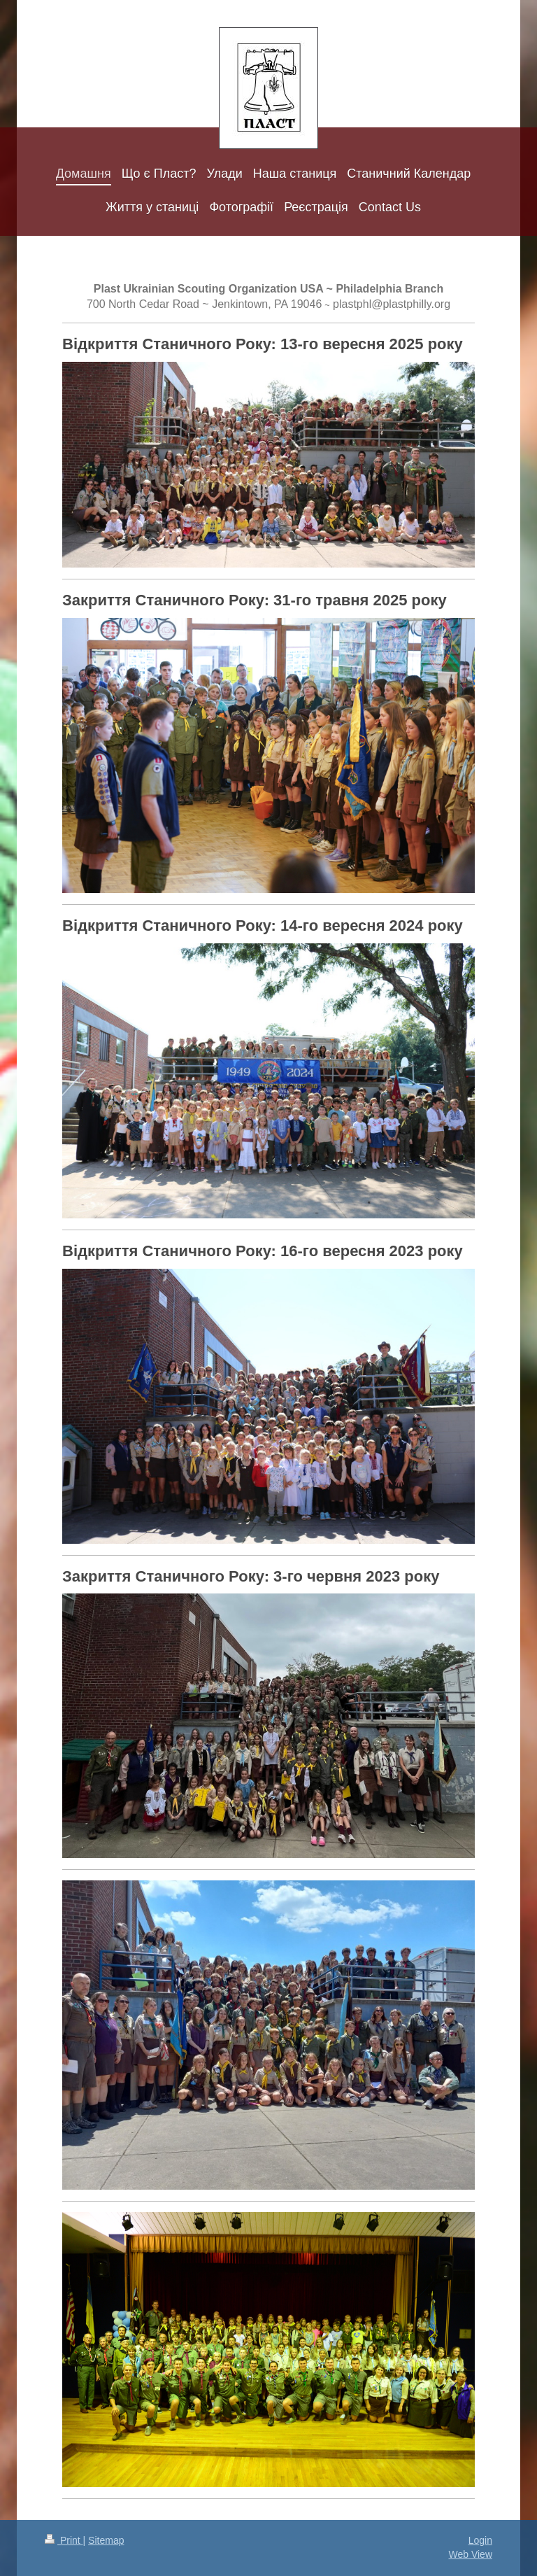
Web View (470, 2554)
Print (64, 2540)
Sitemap (106, 2540)
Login (480, 2540)
